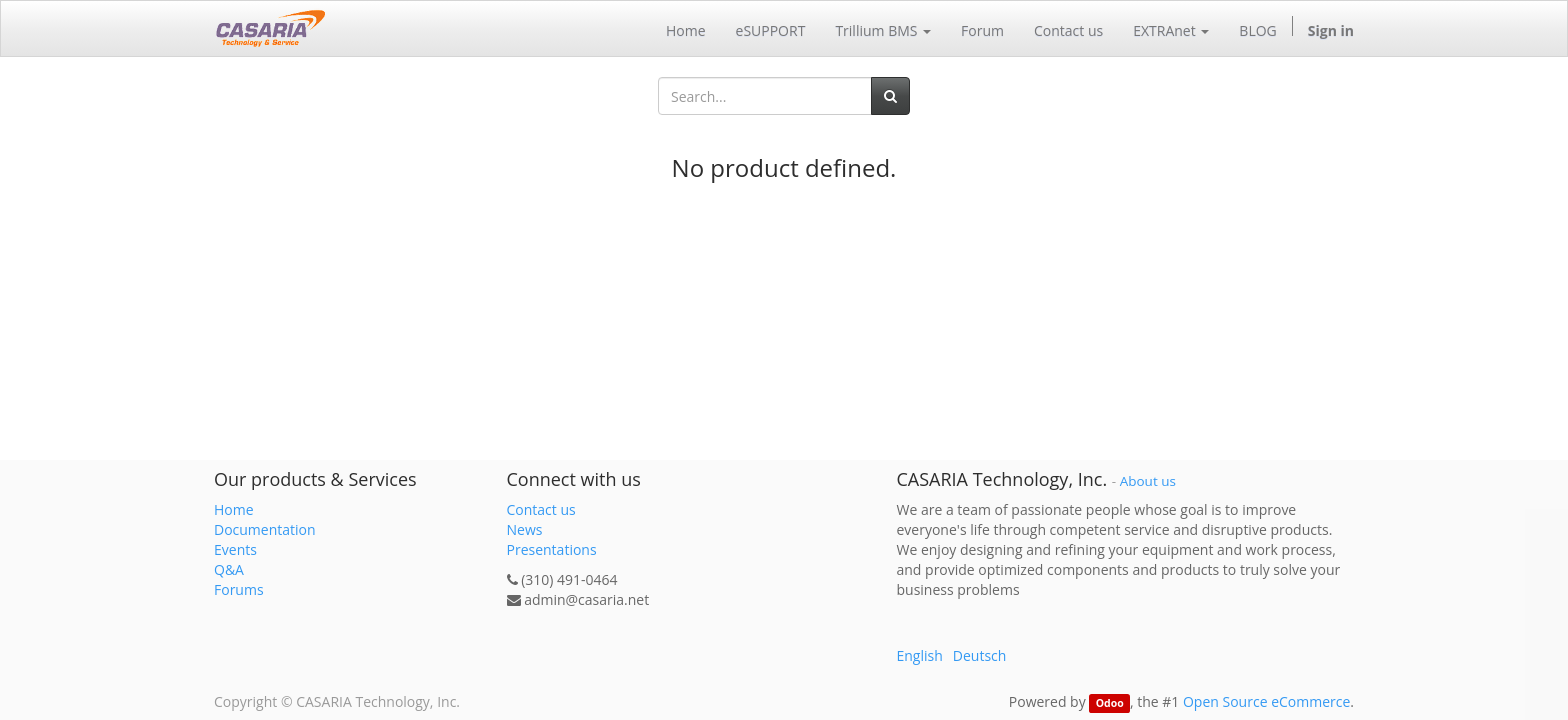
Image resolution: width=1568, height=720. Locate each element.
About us (1148, 481)
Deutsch (980, 655)
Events (235, 549)
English (920, 655)
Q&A (229, 569)
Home (234, 509)
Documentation (265, 529)
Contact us (541, 509)
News (525, 529)
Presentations (552, 549)
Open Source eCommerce (1266, 701)
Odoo (1110, 703)
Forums (239, 589)
